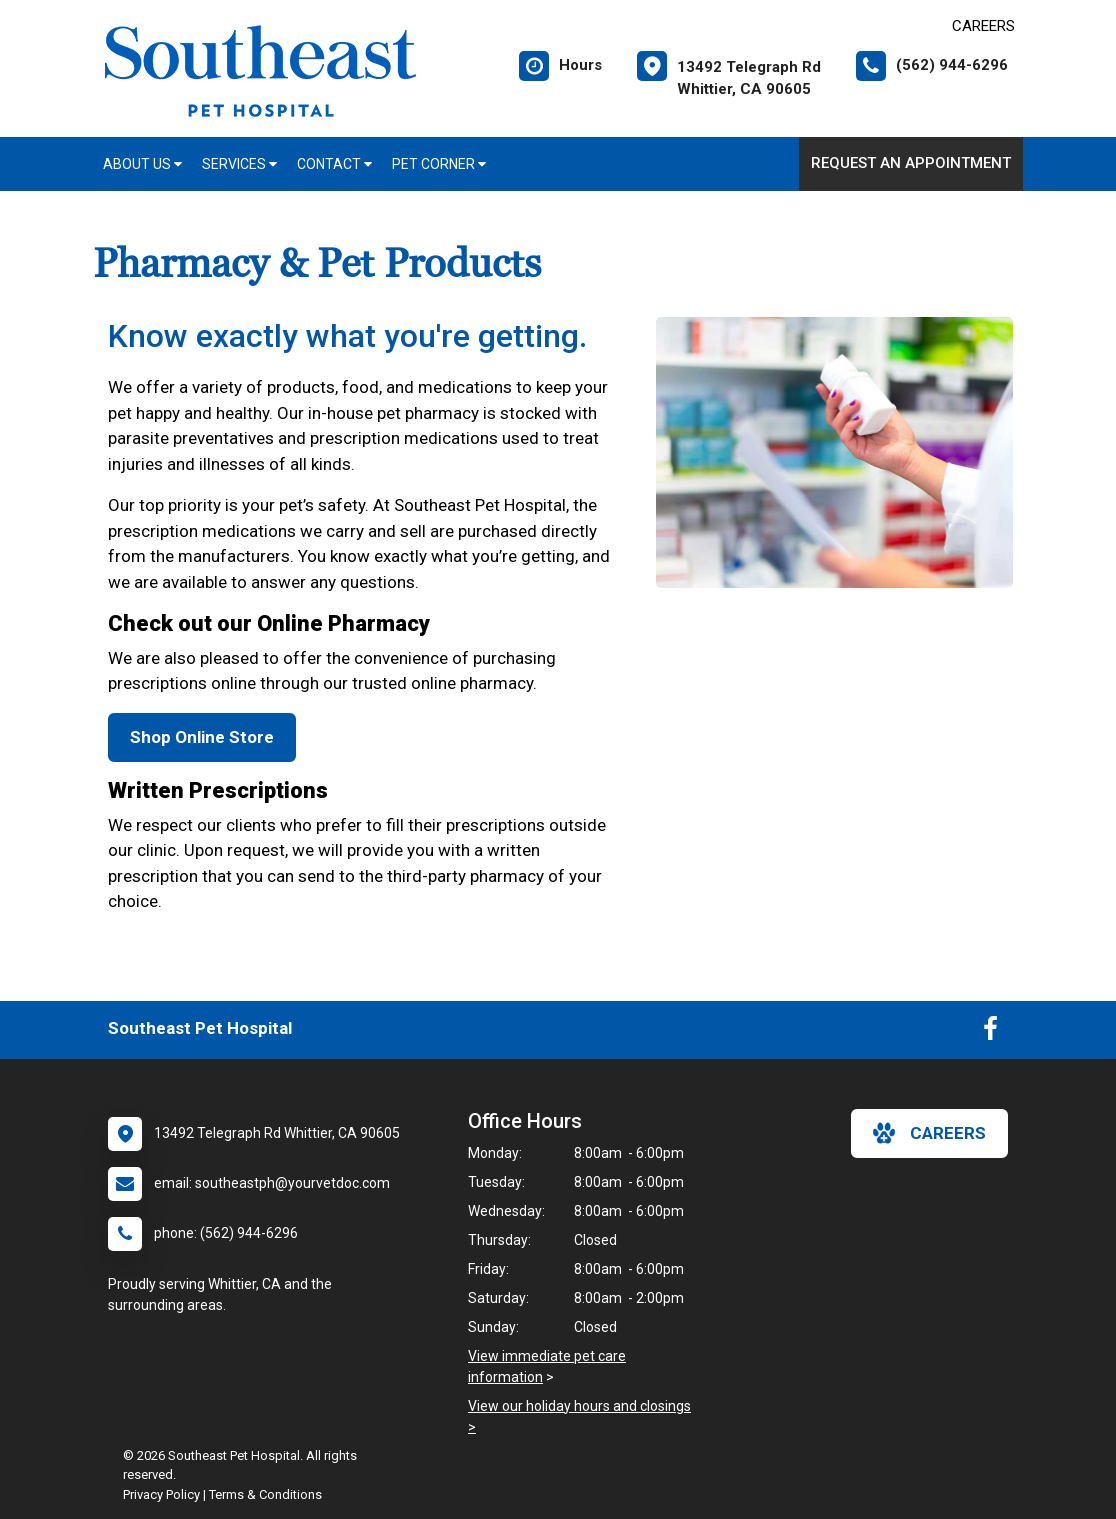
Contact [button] (334, 164)
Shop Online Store (202, 737)
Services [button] (239, 164)
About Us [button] (142, 164)
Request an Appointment (911, 163)
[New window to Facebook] (990, 1033)
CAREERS (983, 26)
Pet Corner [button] (439, 164)
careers (929, 1133)
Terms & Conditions (265, 1494)
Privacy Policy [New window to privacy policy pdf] (161, 1494)
